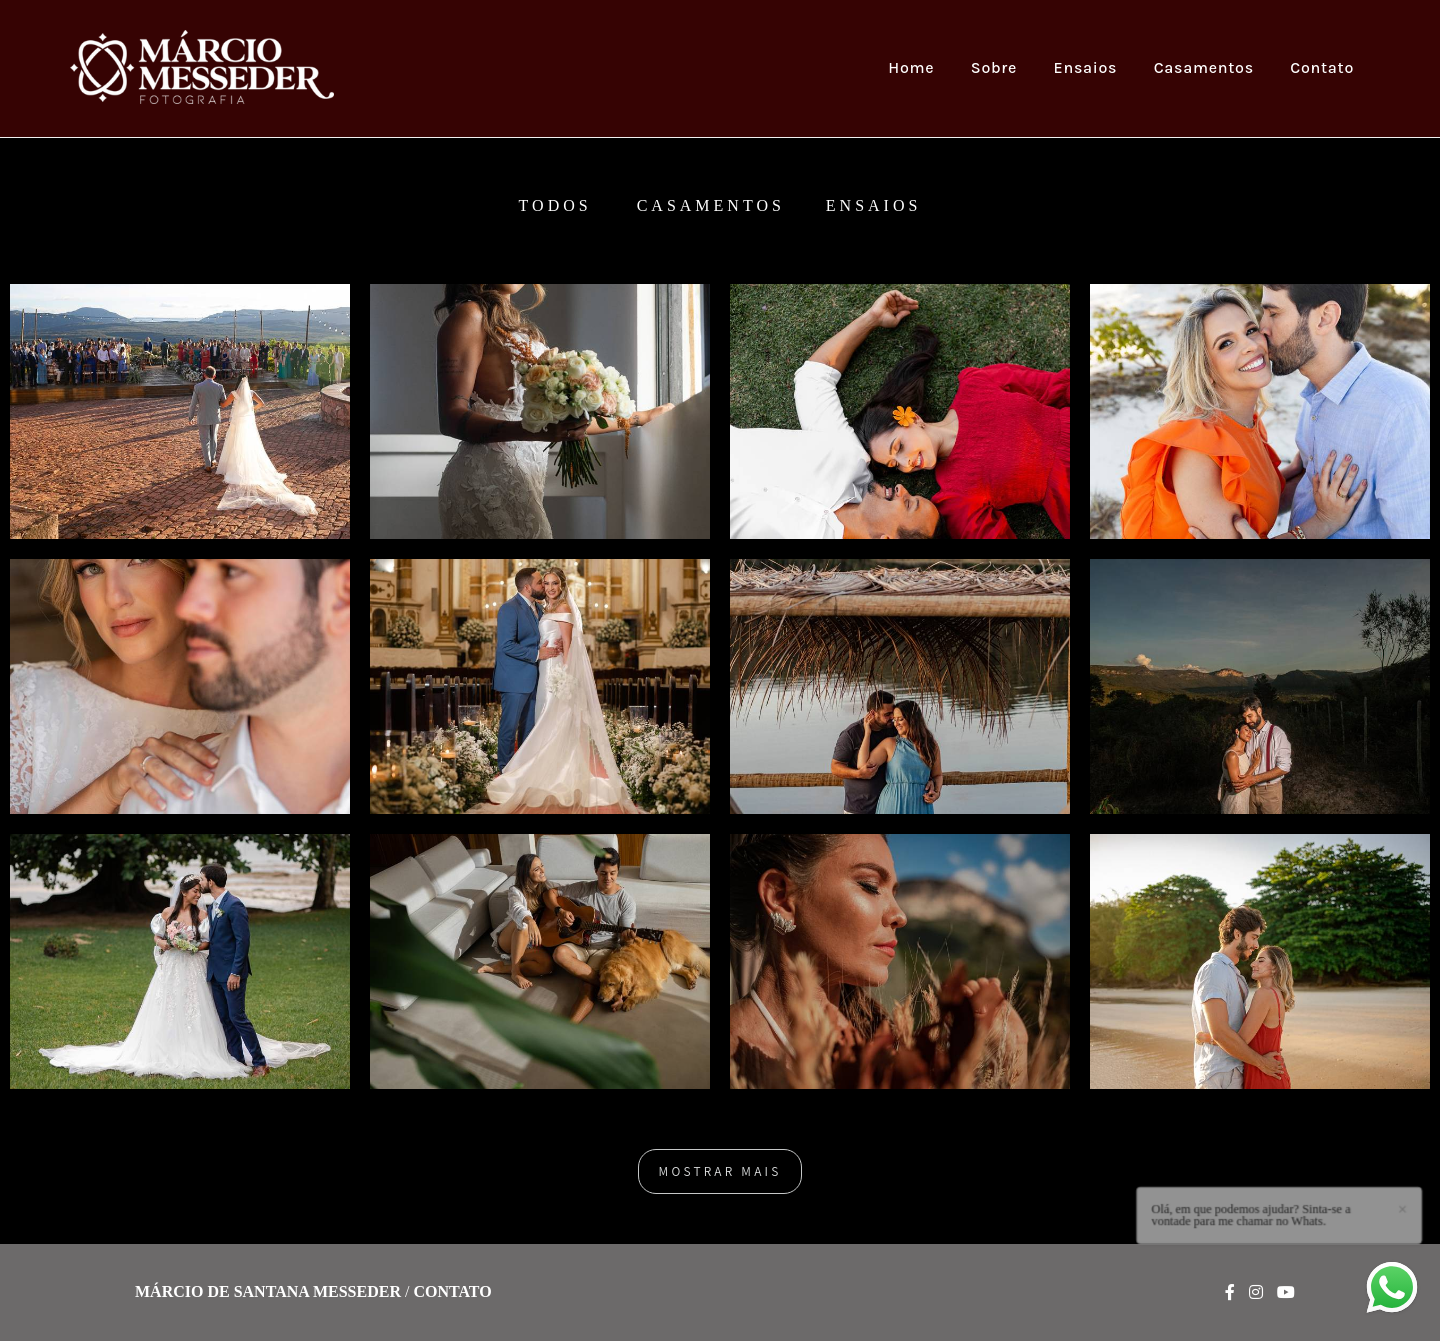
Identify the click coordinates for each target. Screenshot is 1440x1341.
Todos (555, 206)
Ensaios (1086, 67)
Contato (1322, 67)
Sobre (994, 67)
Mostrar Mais (720, 1171)
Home (911, 67)
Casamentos (1204, 67)
